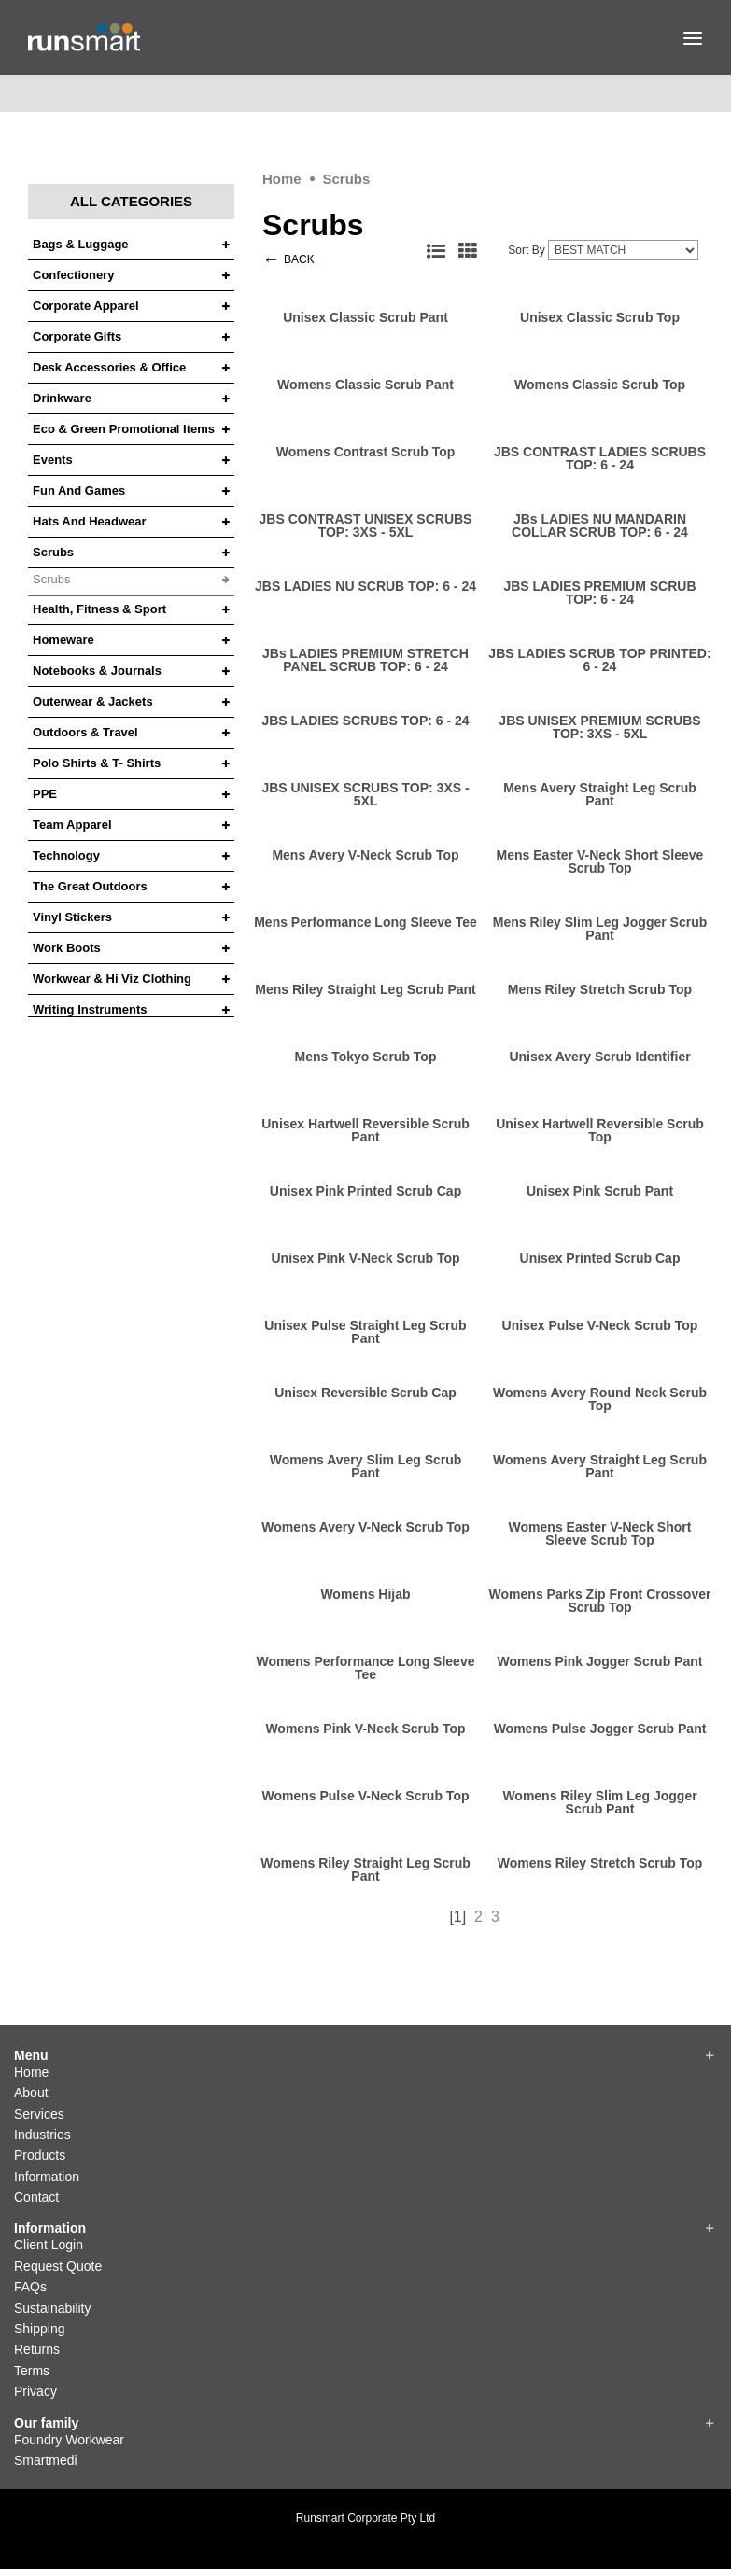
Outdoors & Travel (85, 732)
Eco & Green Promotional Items (124, 429)
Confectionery (73, 275)
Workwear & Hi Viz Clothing (112, 979)
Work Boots (67, 948)
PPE (45, 794)
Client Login (48, 2244)
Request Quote (58, 2266)
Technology (66, 855)
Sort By (526, 250)
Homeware (63, 640)
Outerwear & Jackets (93, 701)
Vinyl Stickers (72, 917)
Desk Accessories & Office (109, 367)
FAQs (30, 2286)
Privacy (35, 2391)
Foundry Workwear (69, 2439)
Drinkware (62, 398)
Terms (31, 2370)
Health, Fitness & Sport (99, 609)
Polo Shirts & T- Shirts (97, 763)
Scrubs (346, 179)
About (31, 2092)
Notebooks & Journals (97, 671)
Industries (42, 2134)
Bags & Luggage (81, 244)
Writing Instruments (90, 1009)
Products (39, 2155)
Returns (37, 2349)
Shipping (39, 2328)
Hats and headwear (90, 521)
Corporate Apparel (86, 306)
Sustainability (52, 2308)
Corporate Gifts (77, 336)
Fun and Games (79, 490)
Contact (36, 2197)
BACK (299, 259)
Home (282, 179)
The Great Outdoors (90, 886)
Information (46, 2176)
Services (39, 2114)
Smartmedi (45, 2460)
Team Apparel (72, 825)
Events (53, 460)
